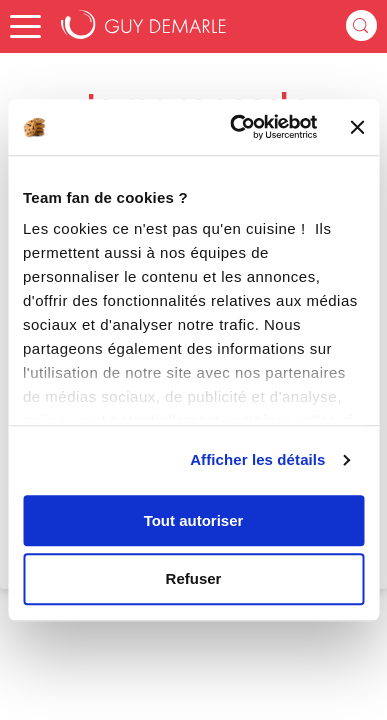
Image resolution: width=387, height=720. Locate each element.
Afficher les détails (257, 459)
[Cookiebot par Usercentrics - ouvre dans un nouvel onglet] (238, 127)
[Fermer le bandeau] (357, 127)
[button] (25, 26)
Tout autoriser (194, 520)
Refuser (194, 579)
